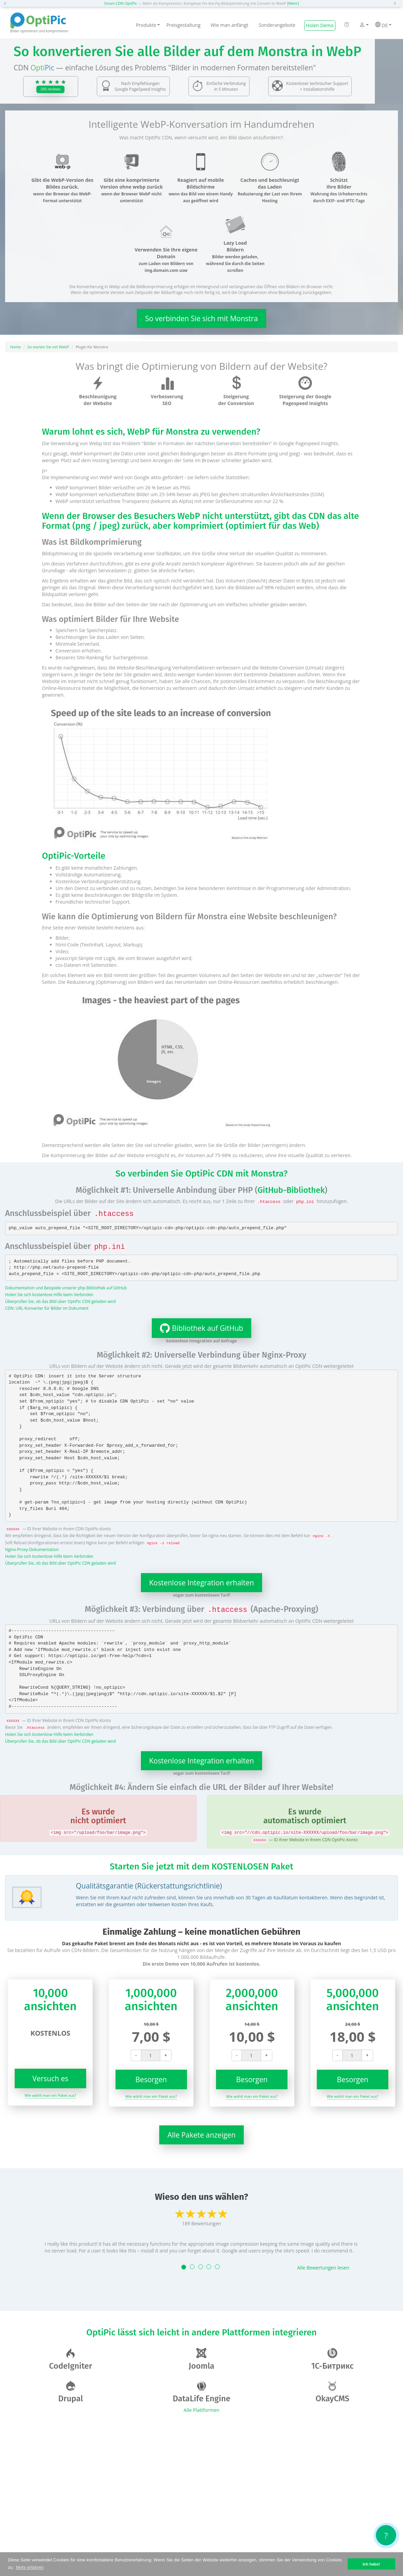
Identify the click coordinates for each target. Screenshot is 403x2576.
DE (383, 25)
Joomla (201, 2359)
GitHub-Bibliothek (291, 1190)
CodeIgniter (70, 2359)
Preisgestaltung (183, 25)
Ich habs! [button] (371, 2564)
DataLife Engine (202, 2392)
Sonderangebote (276, 25)
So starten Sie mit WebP (48, 346)
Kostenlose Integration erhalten (201, 1582)
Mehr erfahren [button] (30, 2567)
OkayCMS (332, 2392)
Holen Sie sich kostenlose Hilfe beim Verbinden (49, 1294)
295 (50, 89)
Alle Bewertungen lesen (323, 2267)
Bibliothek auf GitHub (197, 1328)
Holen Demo (320, 25)
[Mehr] (293, 3)
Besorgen (151, 2079)
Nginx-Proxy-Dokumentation (32, 1549)
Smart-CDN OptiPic (120, 3)
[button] (7, 3)
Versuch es (50, 2078)
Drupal (70, 2392)
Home (15, 346)
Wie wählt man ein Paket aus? (50, 2095)
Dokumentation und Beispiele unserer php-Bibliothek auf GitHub (66, 1287)
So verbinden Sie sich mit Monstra (201, 318)
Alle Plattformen (201, 2410)
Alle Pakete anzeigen (201, 2135)
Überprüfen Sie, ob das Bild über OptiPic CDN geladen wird (60, 1301)
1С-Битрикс (332, 2359)
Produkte (148, 25)
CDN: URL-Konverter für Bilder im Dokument (47, 1308)
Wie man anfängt (230, 25)
